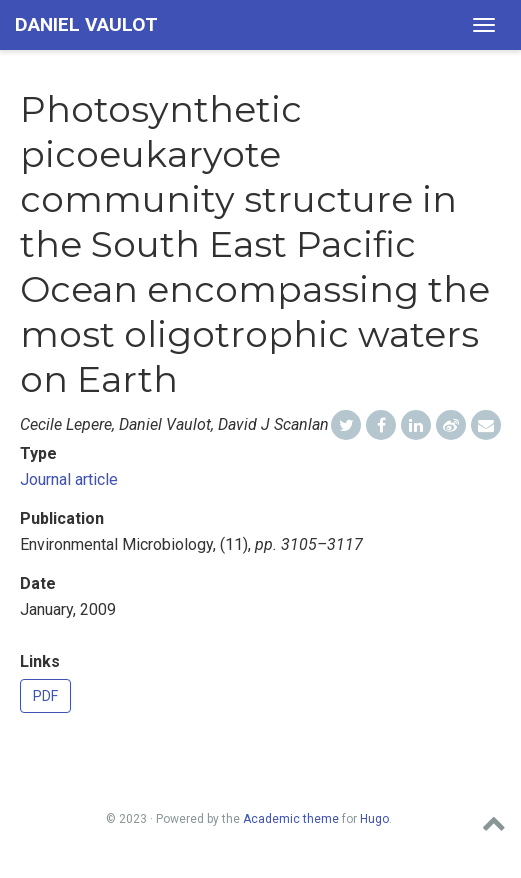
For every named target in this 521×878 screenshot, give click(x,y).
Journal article (69, 479)
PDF (45, 696)
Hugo (374, 819)
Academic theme (291, 819)
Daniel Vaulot (86, 24)
